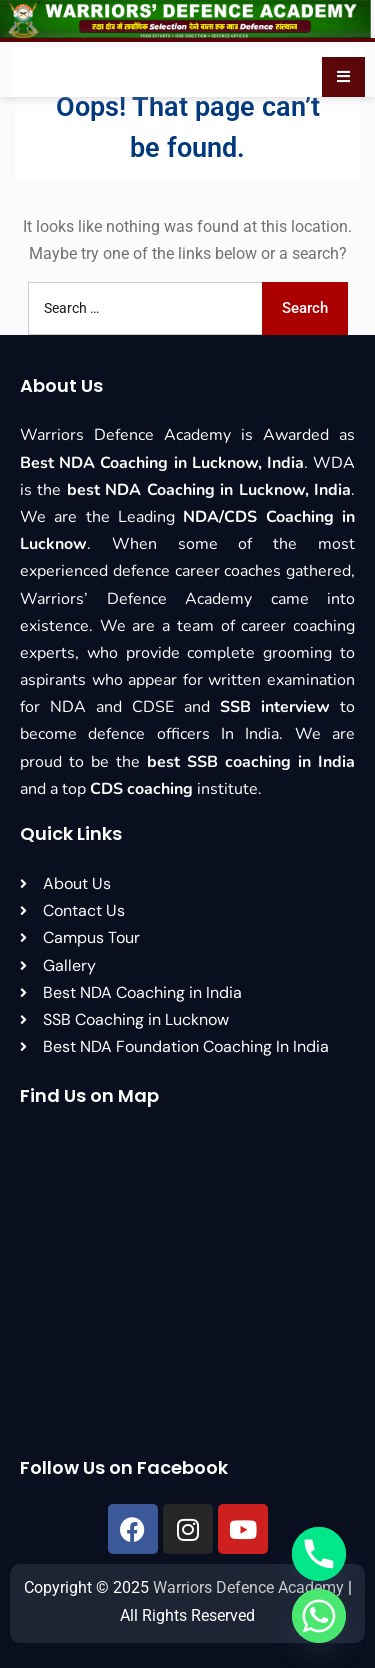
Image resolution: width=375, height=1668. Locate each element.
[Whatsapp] (319, 1616)
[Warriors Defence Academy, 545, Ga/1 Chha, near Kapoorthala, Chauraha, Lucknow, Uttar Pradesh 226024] (187, 1282)
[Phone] (319, 1554)
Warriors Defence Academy (248, 1587)
